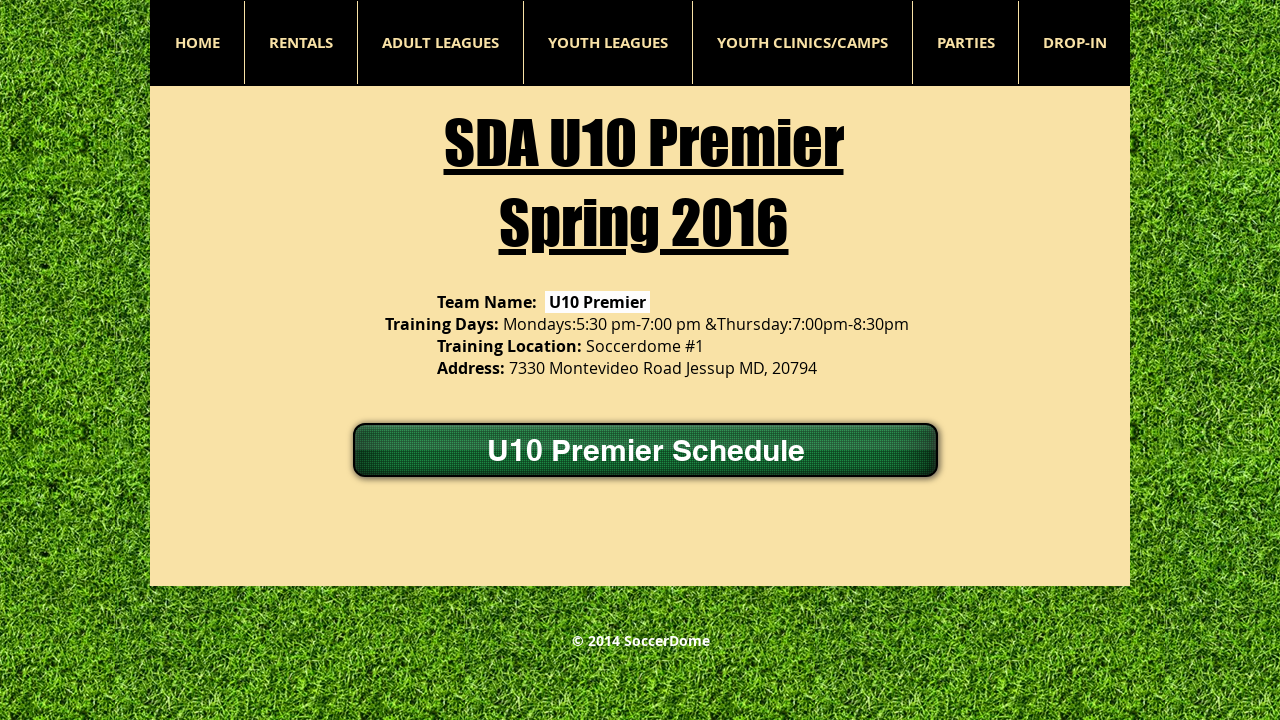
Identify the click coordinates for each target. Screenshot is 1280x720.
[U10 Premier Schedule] (645, 450)
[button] (440, 42)
